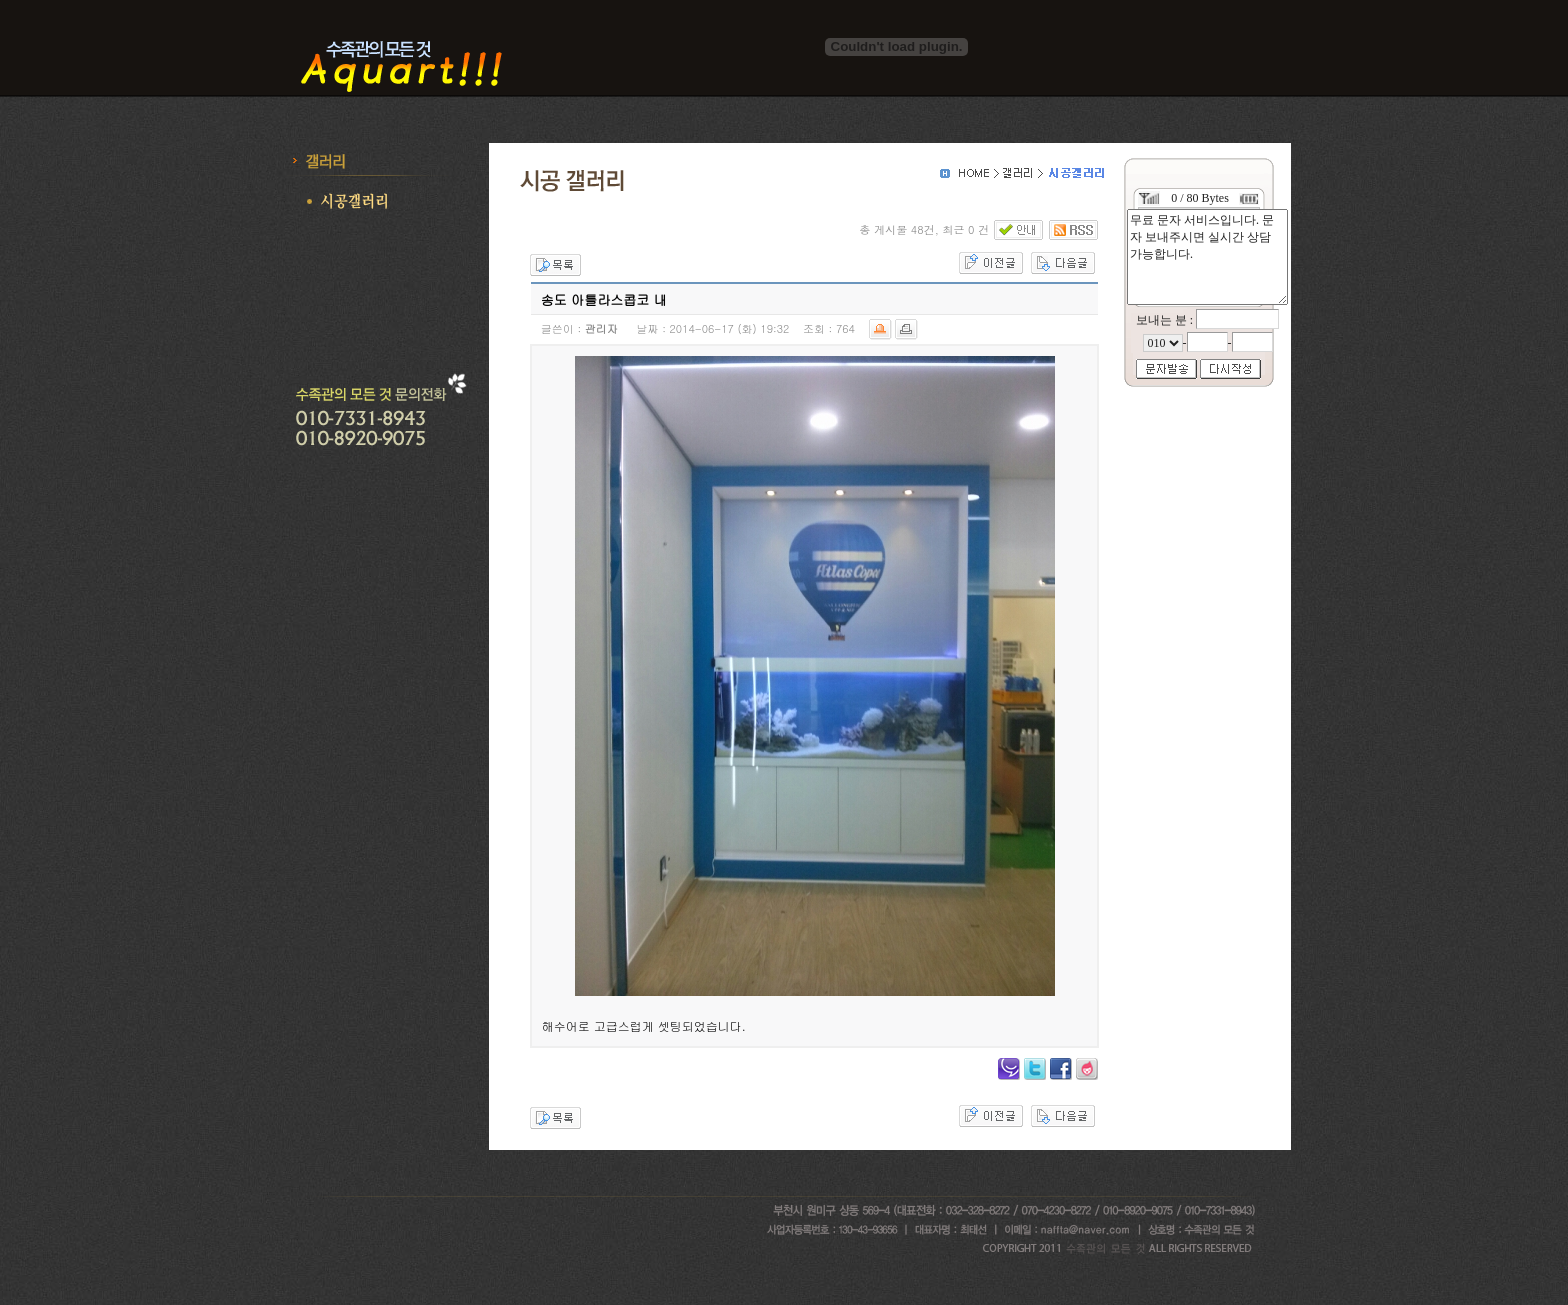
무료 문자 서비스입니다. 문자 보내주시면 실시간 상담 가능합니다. (1207, 257)
